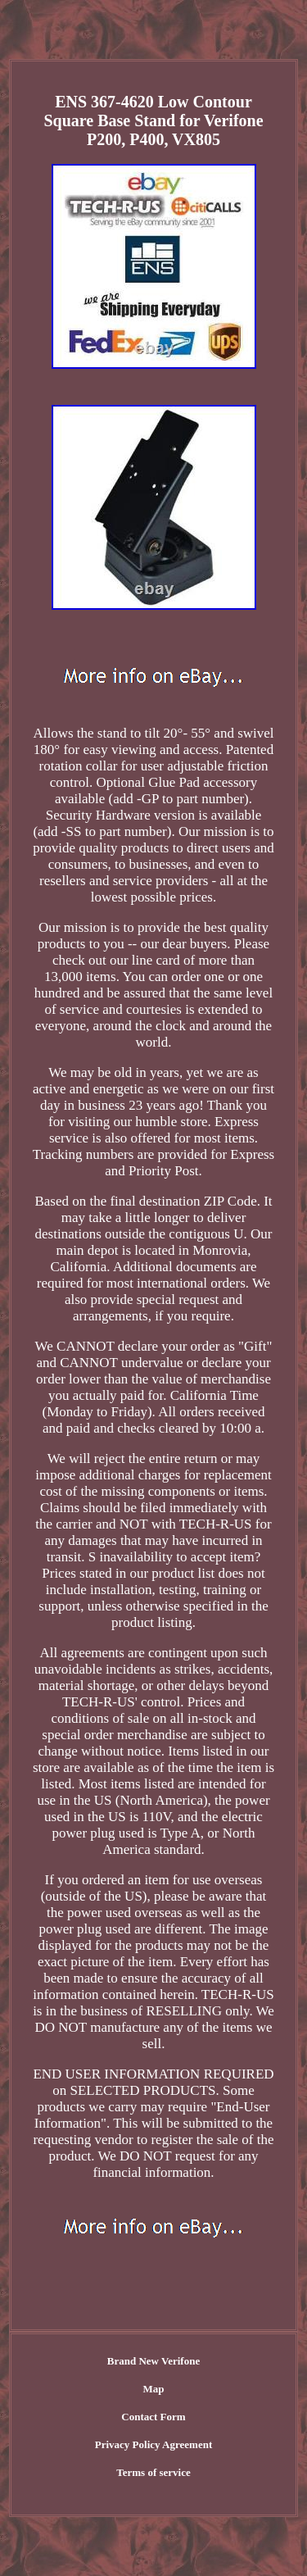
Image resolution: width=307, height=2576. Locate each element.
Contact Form (153, 2416)
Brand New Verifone (153, 2361)
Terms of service (153, 2472)
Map (154, 2389)
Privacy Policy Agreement (153, 2444)
